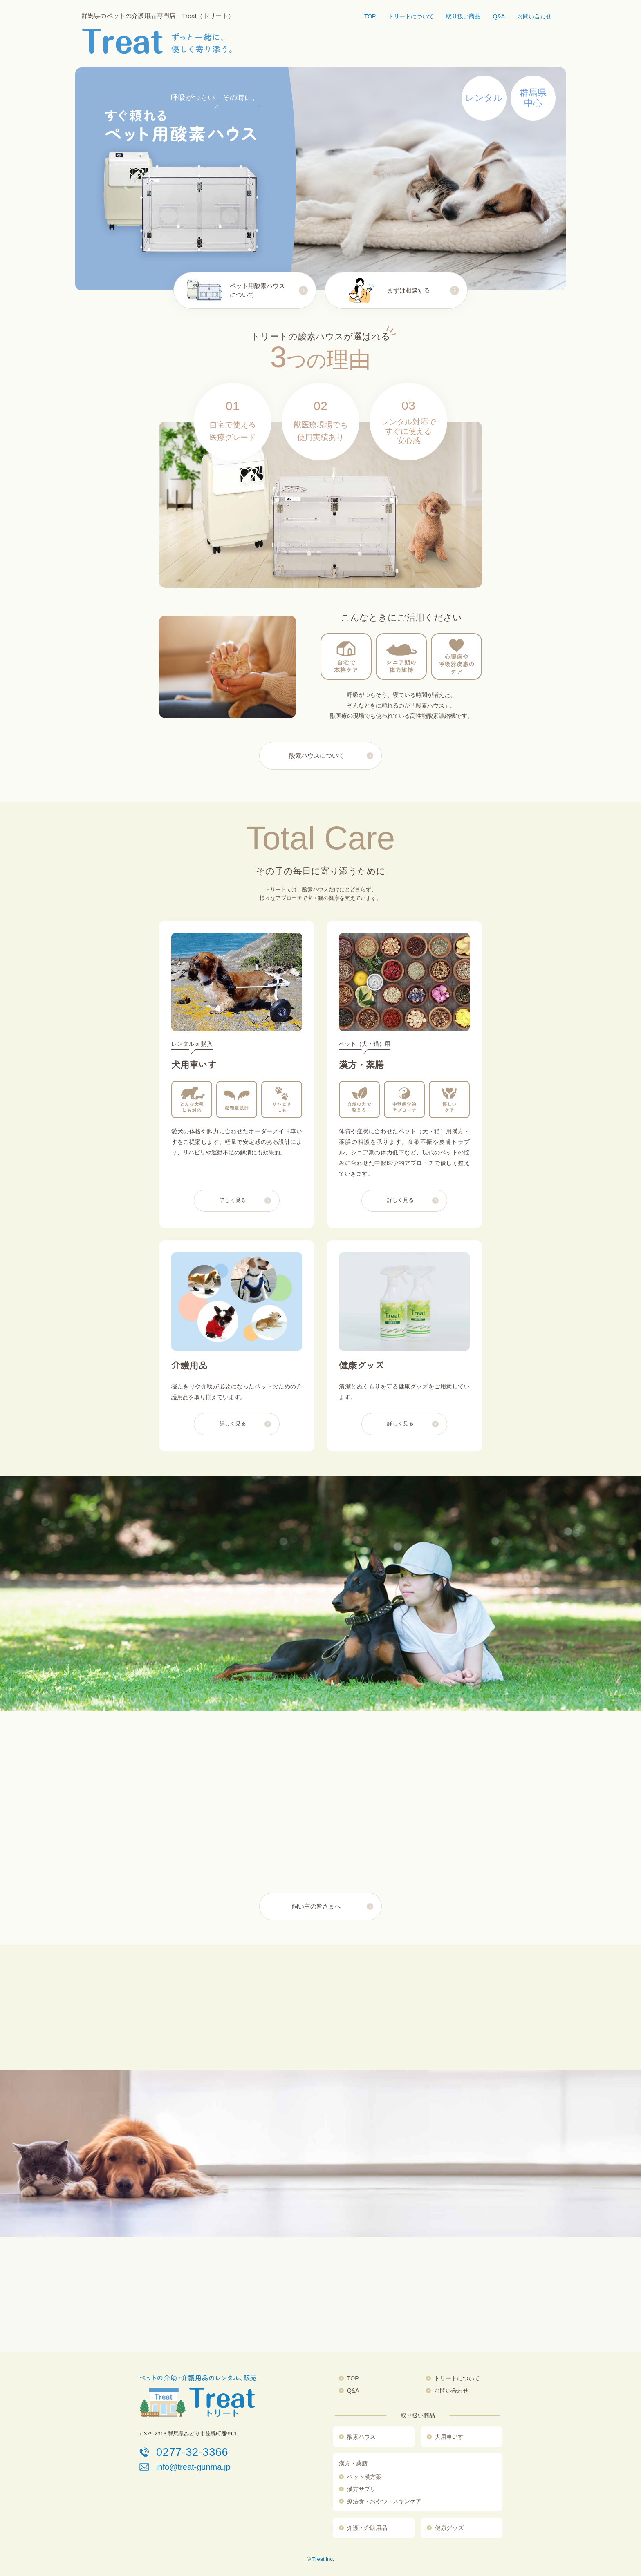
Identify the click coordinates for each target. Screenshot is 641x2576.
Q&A (499, 16)
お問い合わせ (534, 16)
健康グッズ (449, 2528)
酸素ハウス (361, 2436)
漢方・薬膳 (353, 2463)
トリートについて (411, 16)
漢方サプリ (361, 2489)
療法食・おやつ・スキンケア (384, 2501)
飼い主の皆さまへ (316, 1906)
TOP (370, 16)
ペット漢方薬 (364, 2476)
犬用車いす (449, 2436)
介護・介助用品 (367, 2528)
